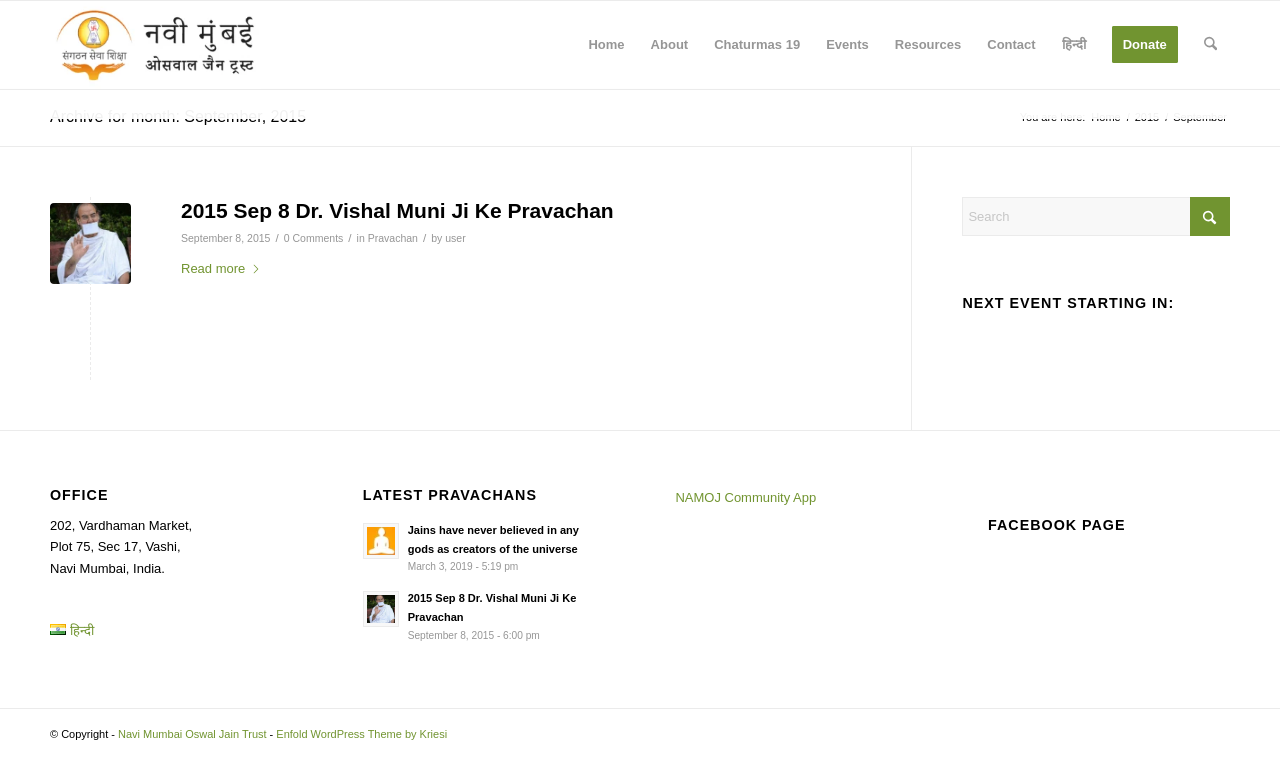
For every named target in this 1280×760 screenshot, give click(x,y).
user (455, 238)
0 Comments (314, 238)
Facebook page (1056, 525)
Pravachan (393, 238)
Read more (221, 268)
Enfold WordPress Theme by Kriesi (361, 734)
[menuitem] (606, 45)
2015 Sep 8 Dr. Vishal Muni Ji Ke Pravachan (397, 210)
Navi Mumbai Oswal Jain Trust (192, 734)
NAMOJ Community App (745, 497)
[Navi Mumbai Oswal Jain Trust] (155, 45)
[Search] (1210, 45)
